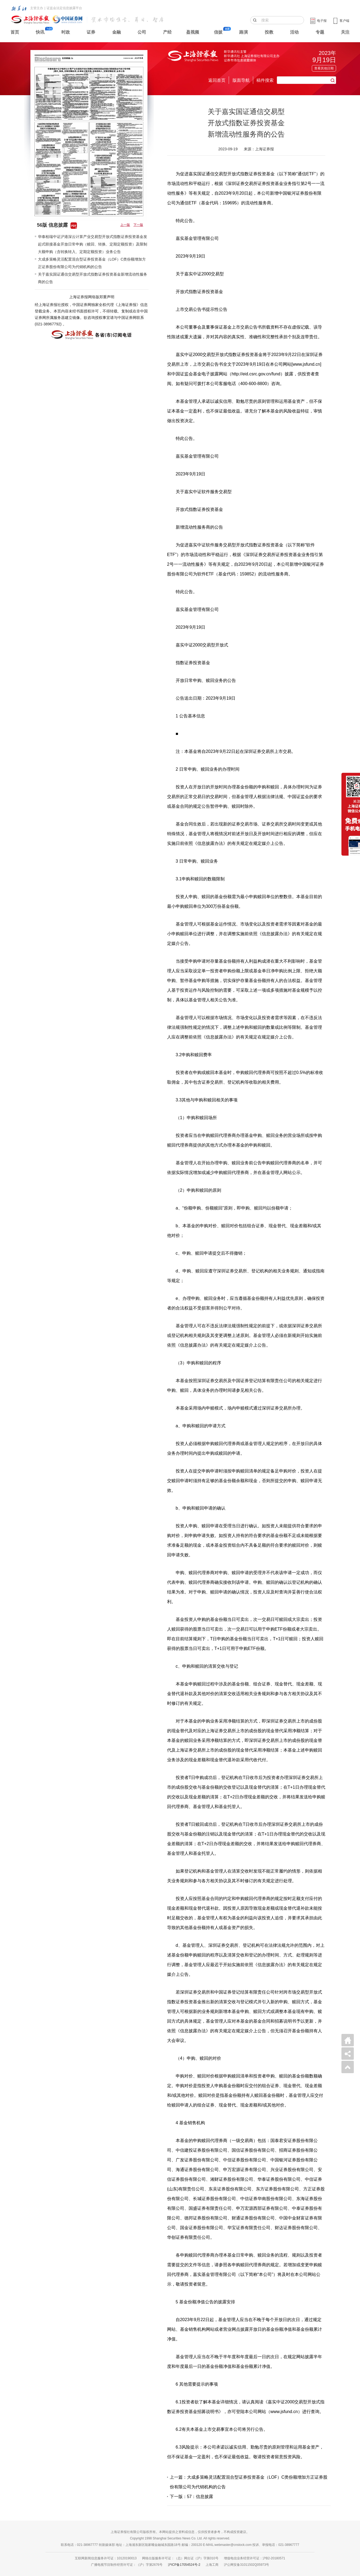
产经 (167, 32)
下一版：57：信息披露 (191, 2496)
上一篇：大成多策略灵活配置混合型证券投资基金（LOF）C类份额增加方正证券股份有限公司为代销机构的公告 (249, 2482)
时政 (65, 32)
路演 (243, 32)
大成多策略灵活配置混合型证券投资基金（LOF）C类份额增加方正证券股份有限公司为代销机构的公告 (92, 263)
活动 (294, 32)
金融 (116, 32)
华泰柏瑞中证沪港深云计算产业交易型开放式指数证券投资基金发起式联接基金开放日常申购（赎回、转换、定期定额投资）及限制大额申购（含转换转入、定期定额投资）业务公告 (92, 244)
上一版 (125, 225)
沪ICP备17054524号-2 (184, 2565)
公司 (141, 32)
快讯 (40, 32)
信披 (218, 32)
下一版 (138, 225)
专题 (320, 32)
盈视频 (192, 32)
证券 (91, 32)
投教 (269, 32)
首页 (14, 32)
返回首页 (216, 80)
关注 (345, 32)
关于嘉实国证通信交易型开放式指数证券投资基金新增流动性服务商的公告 (92, 278)
